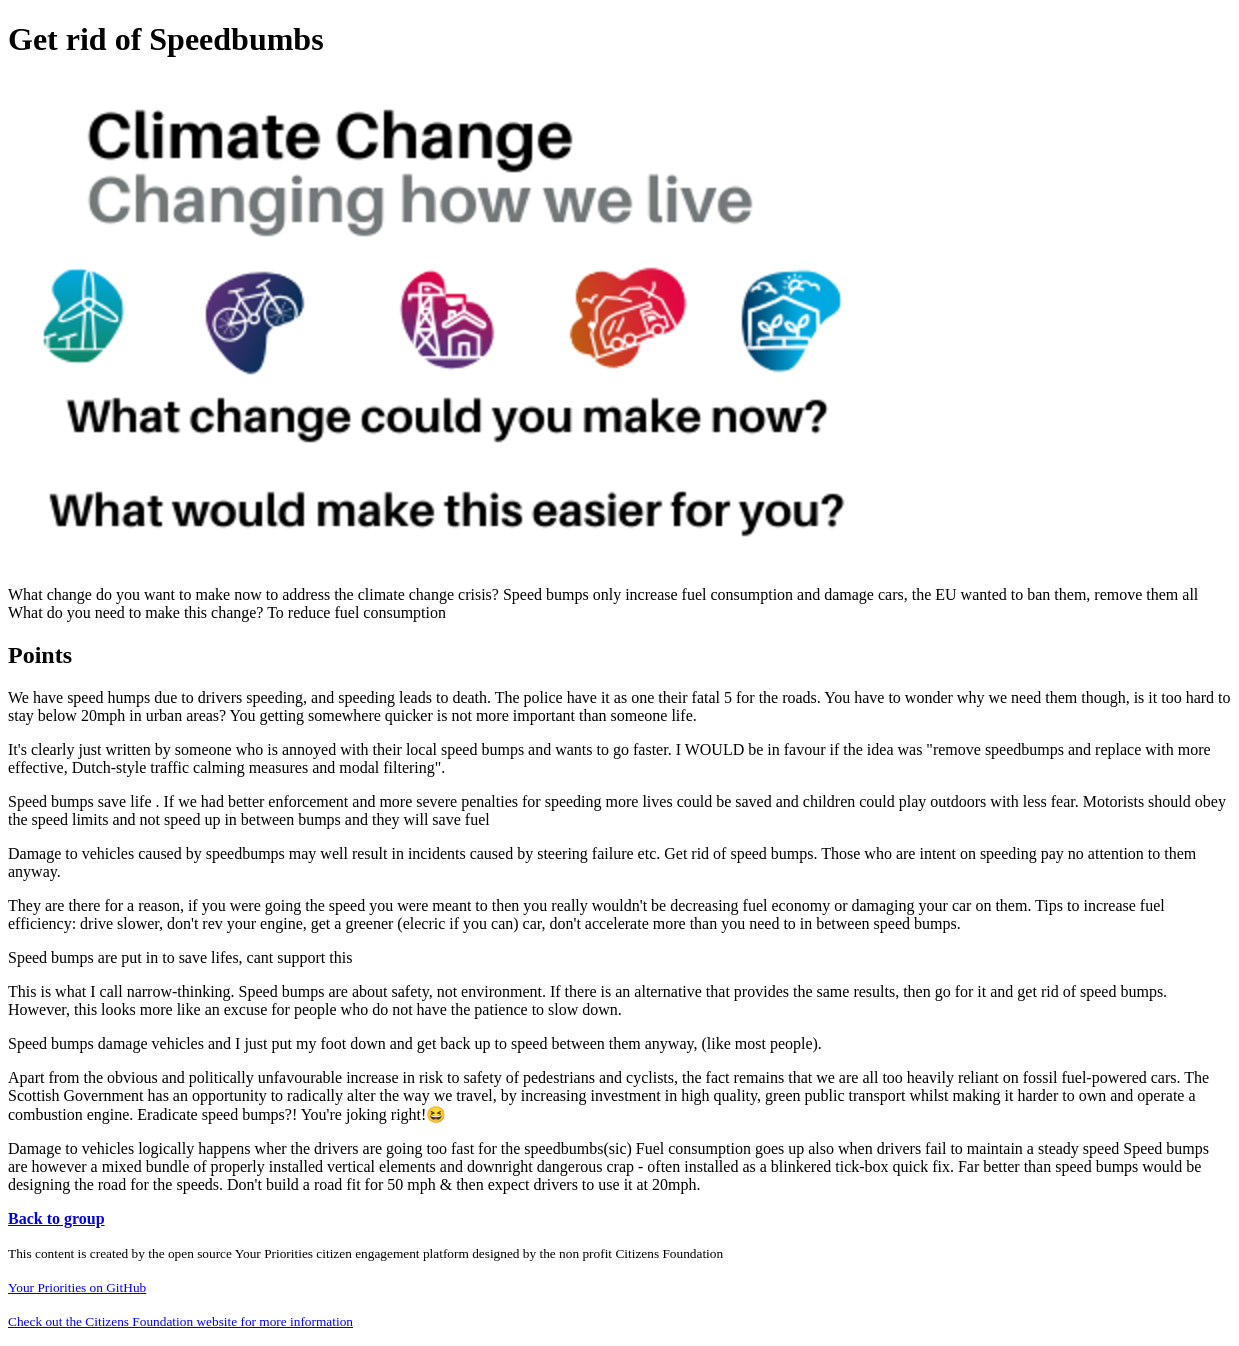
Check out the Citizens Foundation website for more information (180, 1321)
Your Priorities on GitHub (77, 1287)
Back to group (56, 1218)
